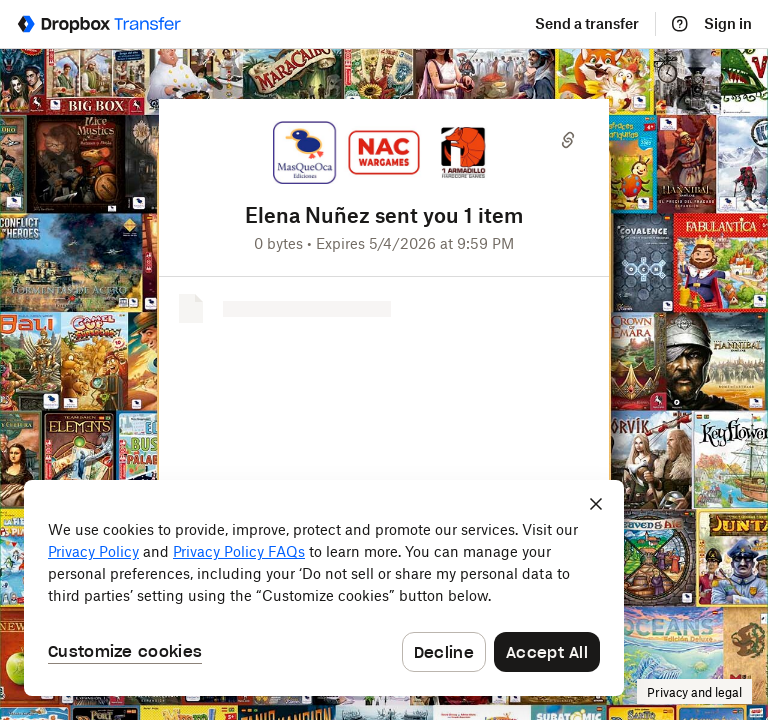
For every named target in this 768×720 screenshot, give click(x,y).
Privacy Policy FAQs (239, 553)
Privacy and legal (694, 692)
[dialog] (324, 588)
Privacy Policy (93, 553)
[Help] (680, 24)
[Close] (596, 504)
